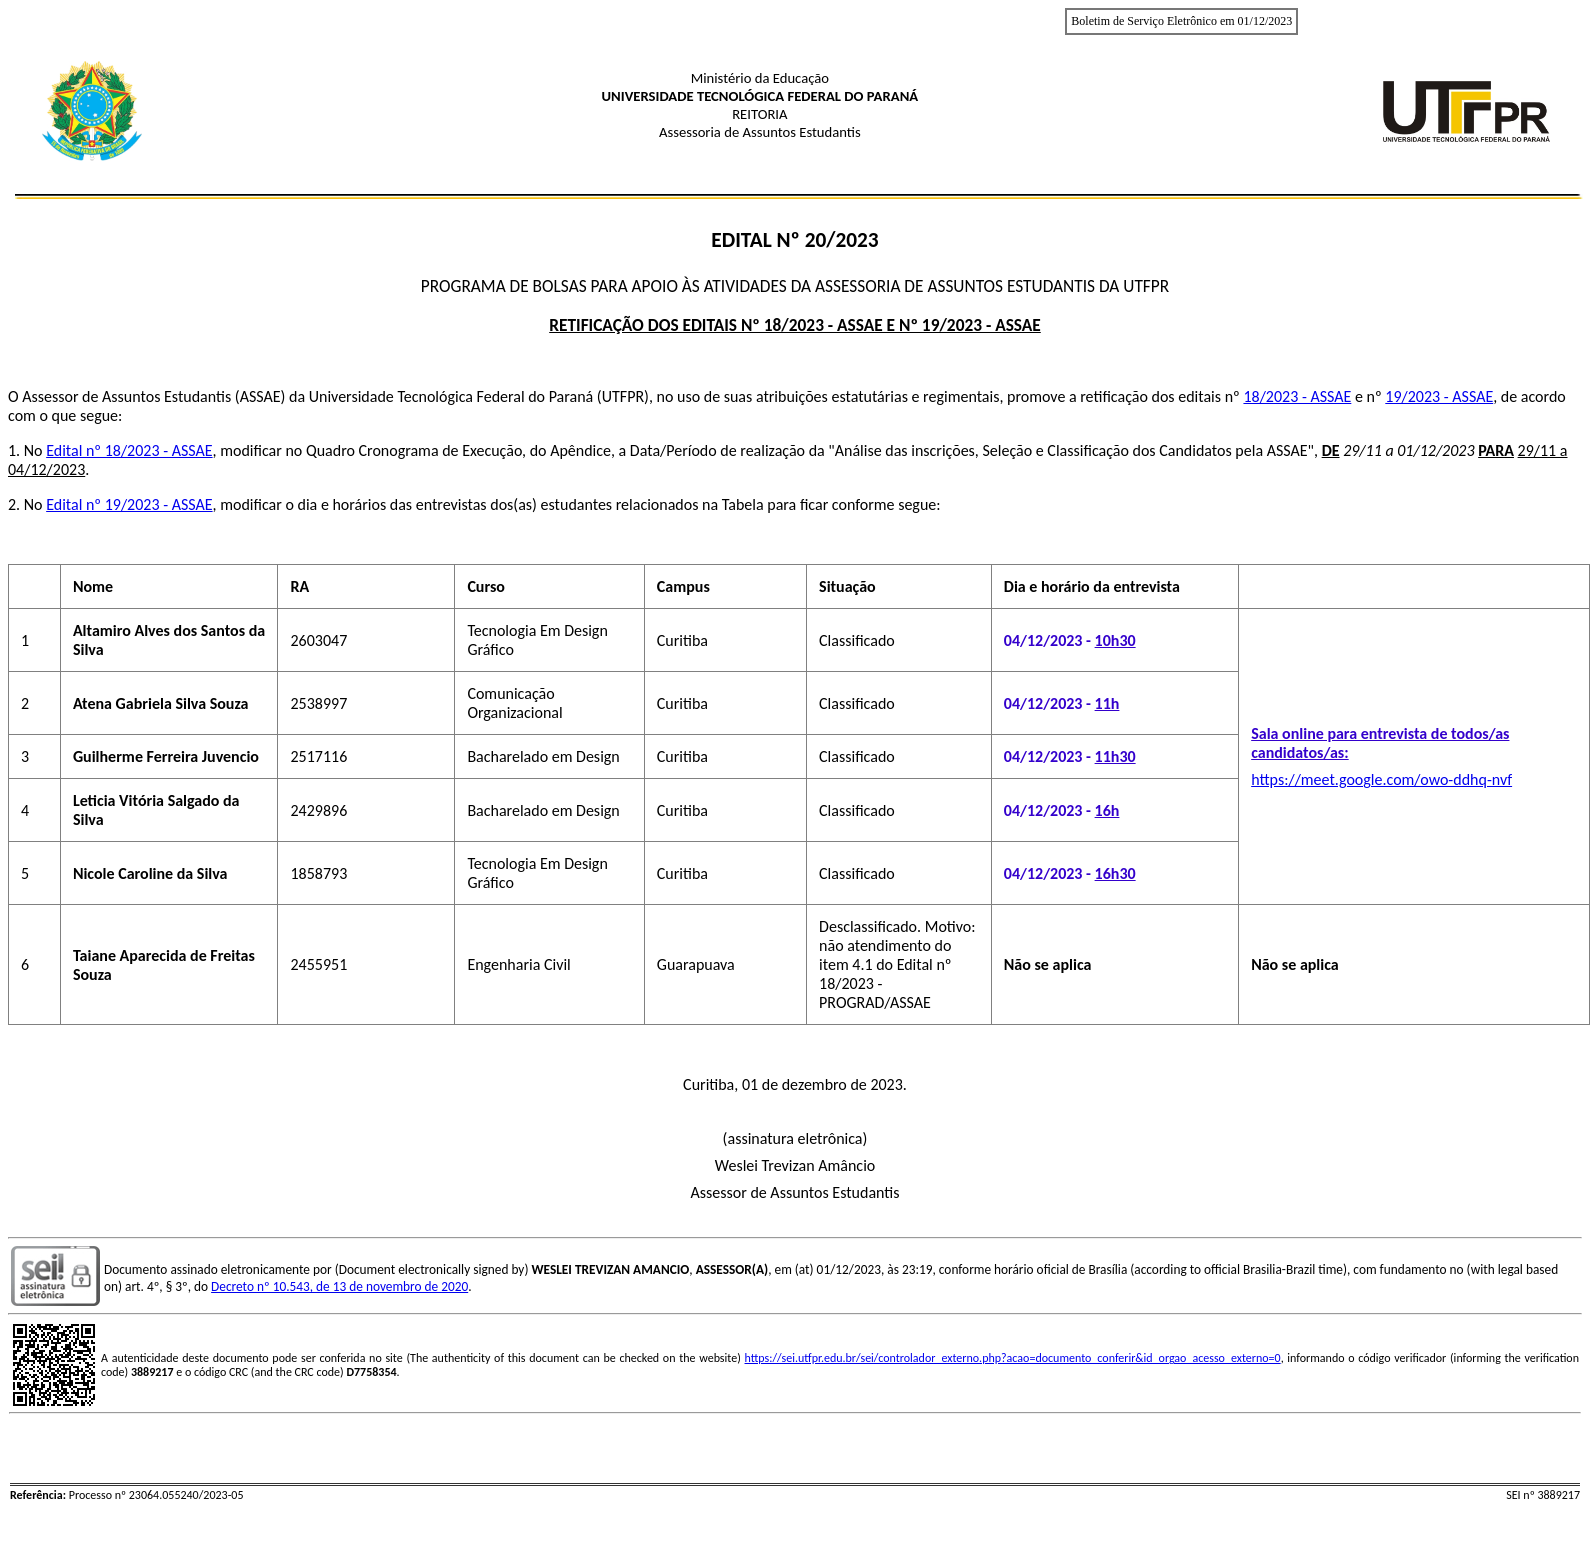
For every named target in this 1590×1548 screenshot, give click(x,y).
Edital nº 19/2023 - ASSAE (129, 504)
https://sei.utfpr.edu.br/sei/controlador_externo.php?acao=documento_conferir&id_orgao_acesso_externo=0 (1013, 1358)
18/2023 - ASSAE (1297, 396)
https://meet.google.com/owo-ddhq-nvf (1381, 779)
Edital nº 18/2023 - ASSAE (129, 450)
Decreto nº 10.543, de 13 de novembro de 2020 (339, 1286)
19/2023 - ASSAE (1439, 396)
